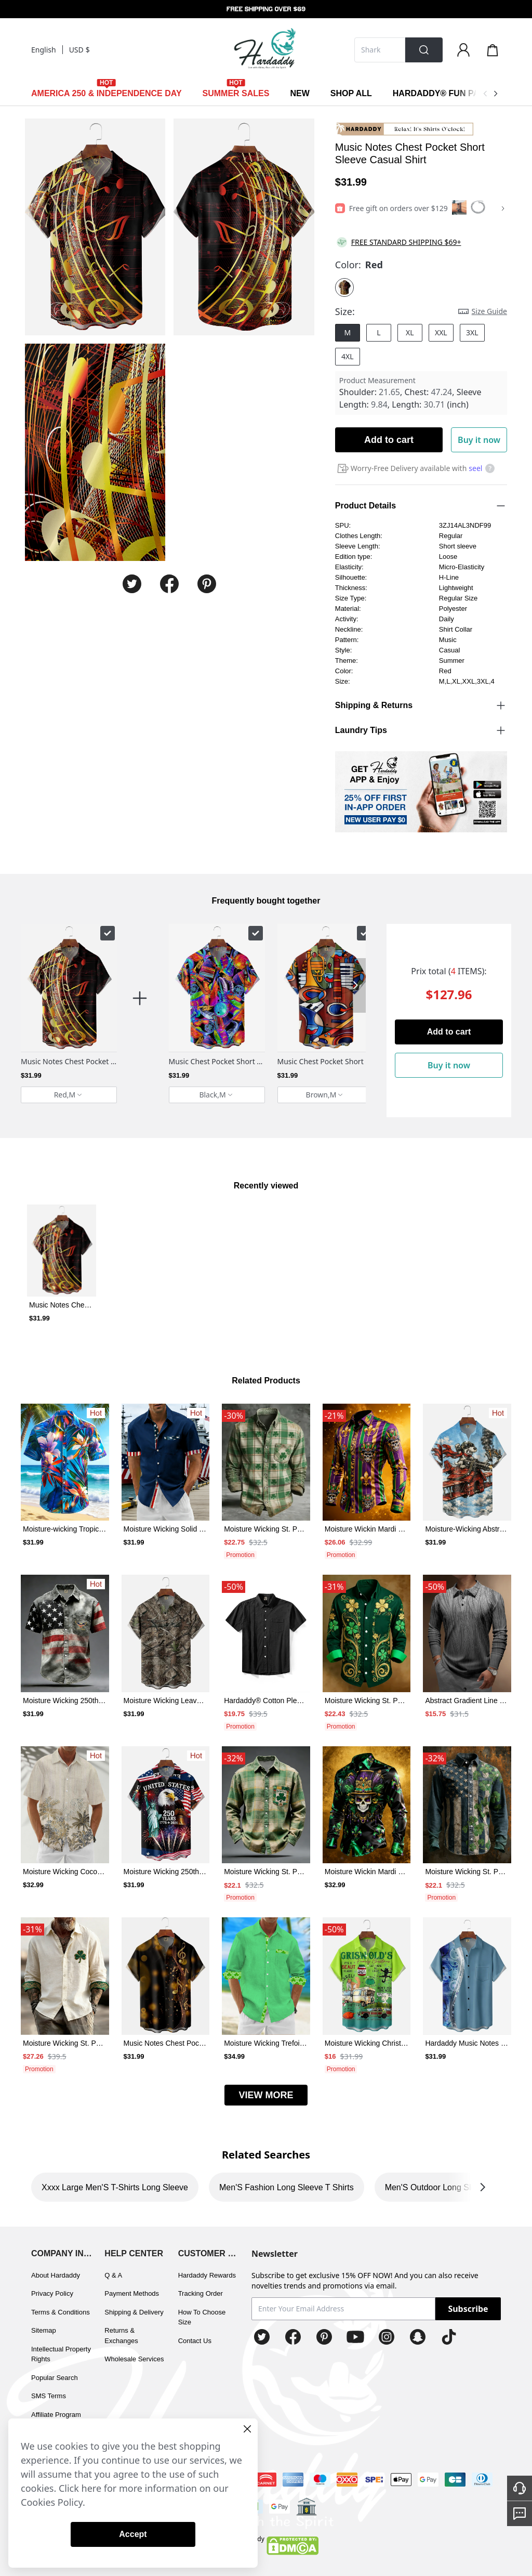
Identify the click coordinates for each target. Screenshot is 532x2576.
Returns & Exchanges (121, 2335)
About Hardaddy (55, 2275)
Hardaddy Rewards (207, 2275)
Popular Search (54, 2378)
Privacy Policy (52, 2293)
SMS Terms (48, 2396)
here (92, 2488)
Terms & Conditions (60, 2312)
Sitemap (43, 2330)
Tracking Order (200, 2293)
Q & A (113, 2275)
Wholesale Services (134, 2359)
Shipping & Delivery (133, 2312)
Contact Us (194, 2341)
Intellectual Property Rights (61, 2354)
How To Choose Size (202, 2317)
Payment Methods (131, 2293)
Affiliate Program (56, 2414)
